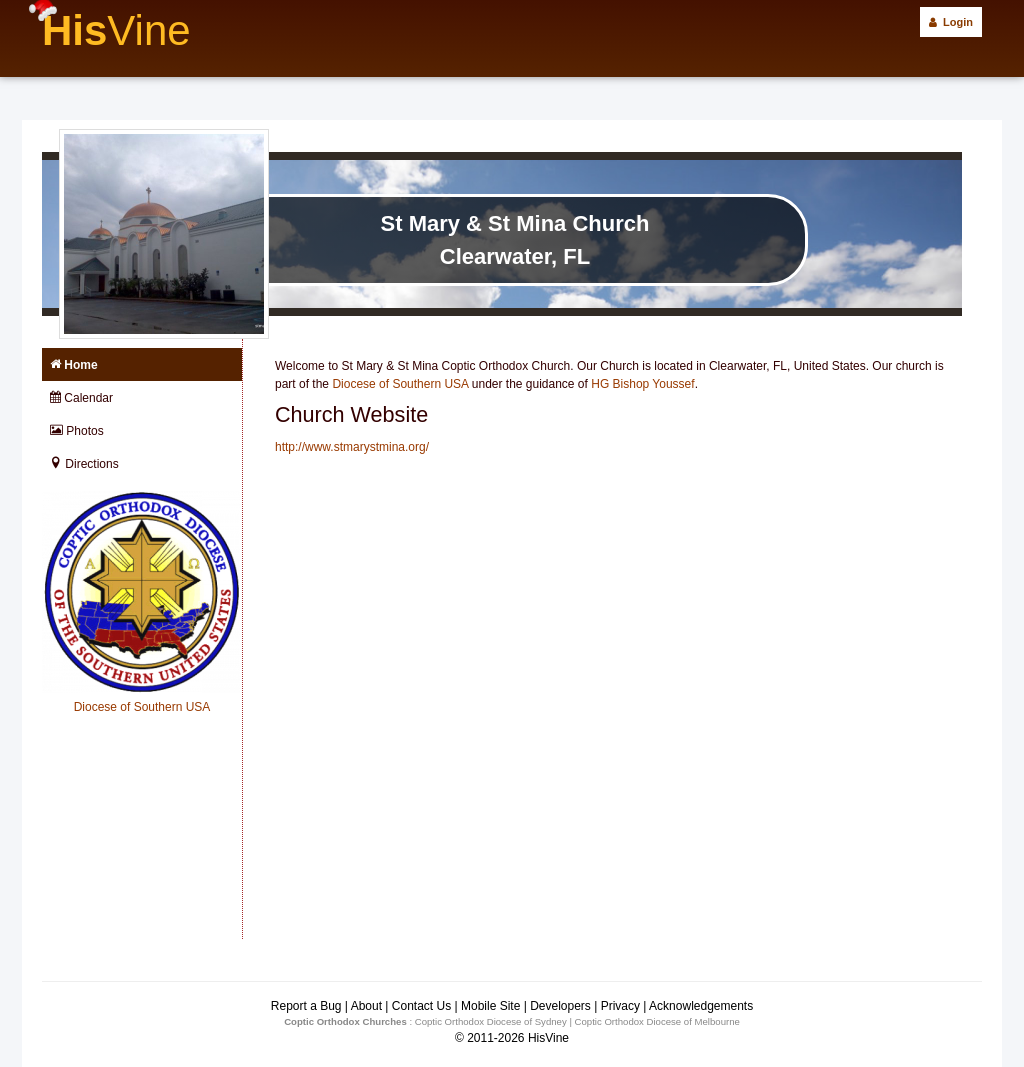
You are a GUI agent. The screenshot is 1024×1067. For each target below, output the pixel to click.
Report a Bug (306, 1006)
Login (951, 22)
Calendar (81, 398)
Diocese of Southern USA (400, 384)
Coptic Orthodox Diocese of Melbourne (657, 1021)
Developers (560, 1006)
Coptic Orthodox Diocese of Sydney (491, 1021)
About (366, 1006)
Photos (77, 431)
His (116, 30)
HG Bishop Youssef (642, 384)
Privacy (620, 1006)
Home (74, 365)
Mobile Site (490, 1006)
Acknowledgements (701, 1006)
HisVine (548, 1038)
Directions (84, 464)
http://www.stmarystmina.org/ (352, 447)
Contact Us (421, 1006)
